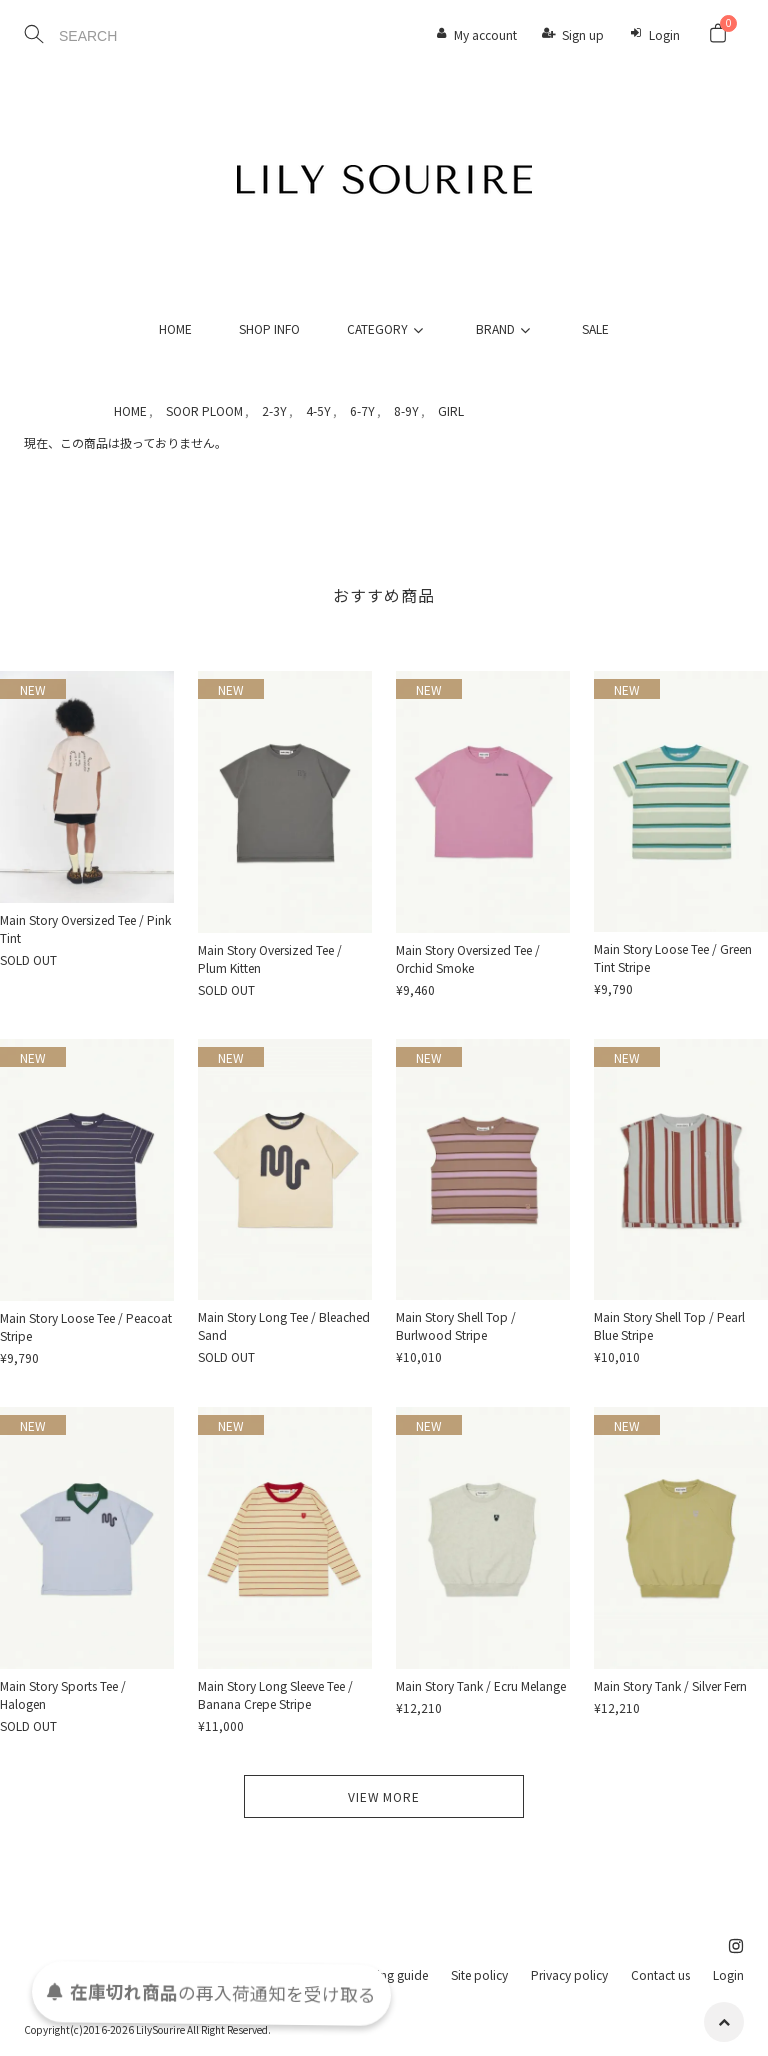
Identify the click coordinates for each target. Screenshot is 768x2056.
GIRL (451, 410)
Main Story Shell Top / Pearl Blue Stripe (669, 1325)
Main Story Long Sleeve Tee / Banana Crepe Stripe (275, 1694)
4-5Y (318, 410)
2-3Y (274, 410)
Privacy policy (569, 1974)
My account (485, 34)
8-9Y (406, 410)
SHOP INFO (269, 328)
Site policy (479, 1974)
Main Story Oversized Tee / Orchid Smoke (468, 958)
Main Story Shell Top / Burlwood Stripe (456, 1325)
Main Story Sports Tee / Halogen (63, 1694)
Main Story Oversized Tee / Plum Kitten (270, 958)
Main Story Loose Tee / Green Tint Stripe (673, 957)
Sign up (583, 34)
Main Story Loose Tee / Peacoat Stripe (86, 1326)
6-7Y (362, 410)
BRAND (506, 328)
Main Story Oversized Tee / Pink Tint (85, 928)
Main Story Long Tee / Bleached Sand (284, 1325)
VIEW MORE (384, 1796)
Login (664, 34)
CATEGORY (388, 328)
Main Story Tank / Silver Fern (670, 1685)
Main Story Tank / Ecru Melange (481, 1685)
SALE (595, 328)
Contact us (660, 1974)
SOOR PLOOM (204, 410)
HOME (175, 328)
